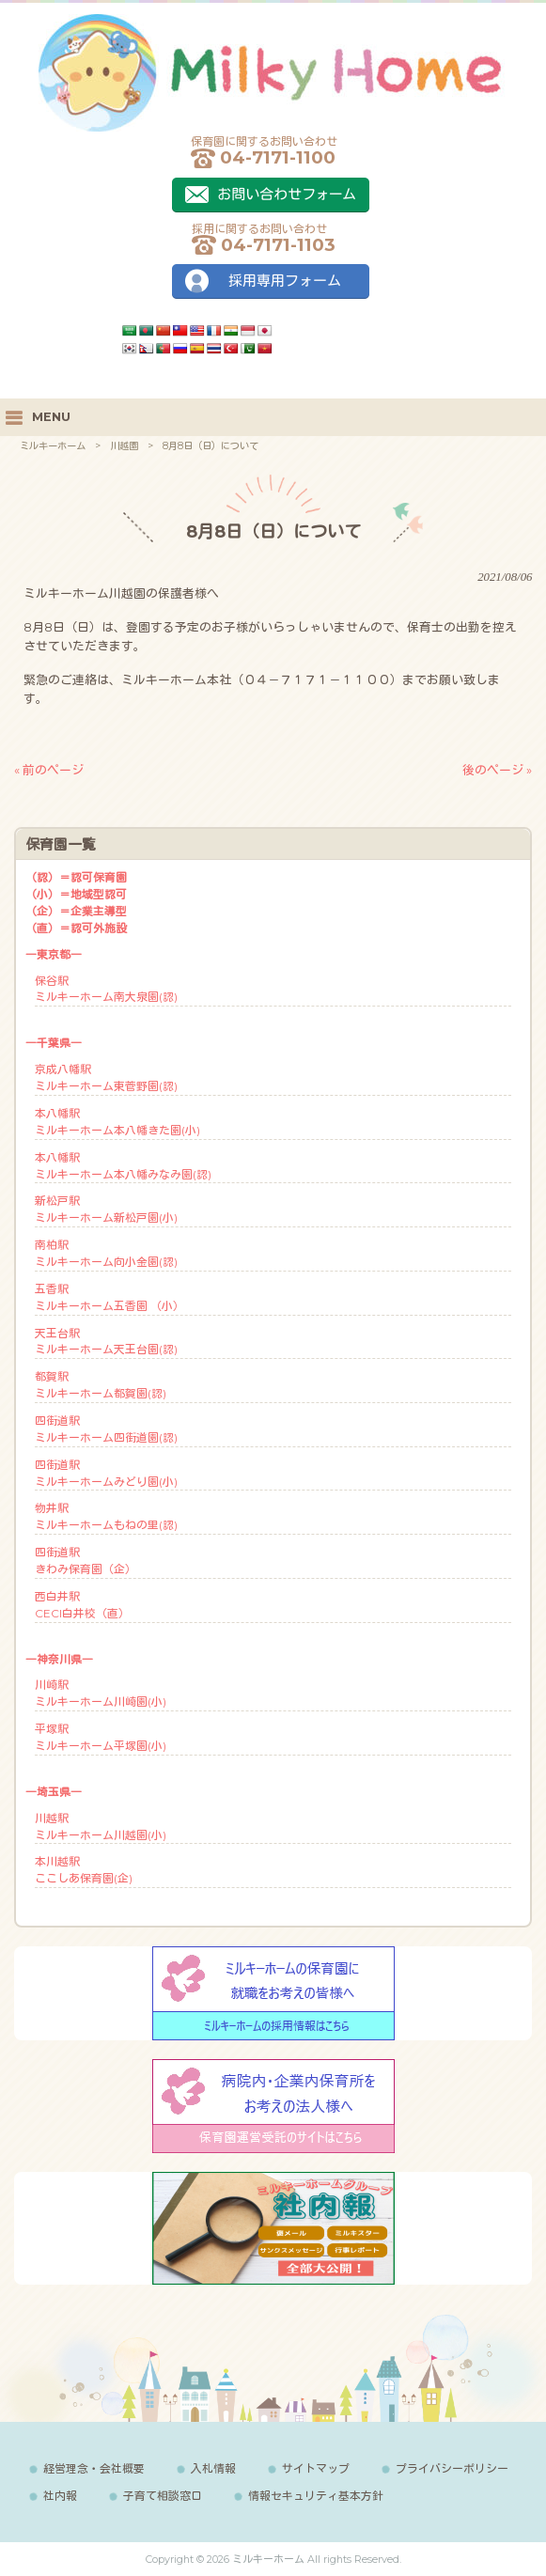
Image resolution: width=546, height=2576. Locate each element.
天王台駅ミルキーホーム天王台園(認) (106, 1341)
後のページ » (497, 770)
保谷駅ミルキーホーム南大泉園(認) (106, 989)
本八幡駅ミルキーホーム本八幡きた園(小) (117, 1121)
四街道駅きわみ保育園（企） (85, 1560)
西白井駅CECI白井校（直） (82, 1604)
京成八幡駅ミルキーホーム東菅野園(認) (106, 1077)
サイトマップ (316, 2468)
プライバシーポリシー (452, 2468)
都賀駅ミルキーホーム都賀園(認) (100, 1384)
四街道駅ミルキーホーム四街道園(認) (106, 1428)
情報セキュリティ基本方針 (315, 2496)
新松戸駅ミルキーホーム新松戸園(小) (106, 1209)
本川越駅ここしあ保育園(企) (84, 1869)
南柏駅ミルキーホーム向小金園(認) (106, 1253)
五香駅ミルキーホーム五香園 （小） (109, 1297)
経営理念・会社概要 (94, 2468)
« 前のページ (49, 770)
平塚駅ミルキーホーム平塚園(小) (100, 1737)
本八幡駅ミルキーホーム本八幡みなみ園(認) (123, 1165)
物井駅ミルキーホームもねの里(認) (106, 1516)
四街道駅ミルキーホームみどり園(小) (106, 1473)
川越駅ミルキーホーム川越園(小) (100, 1826)
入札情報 (213, 2468)
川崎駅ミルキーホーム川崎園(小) (100, 1693)
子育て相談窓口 (162, 2496)
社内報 (60, 2496)
